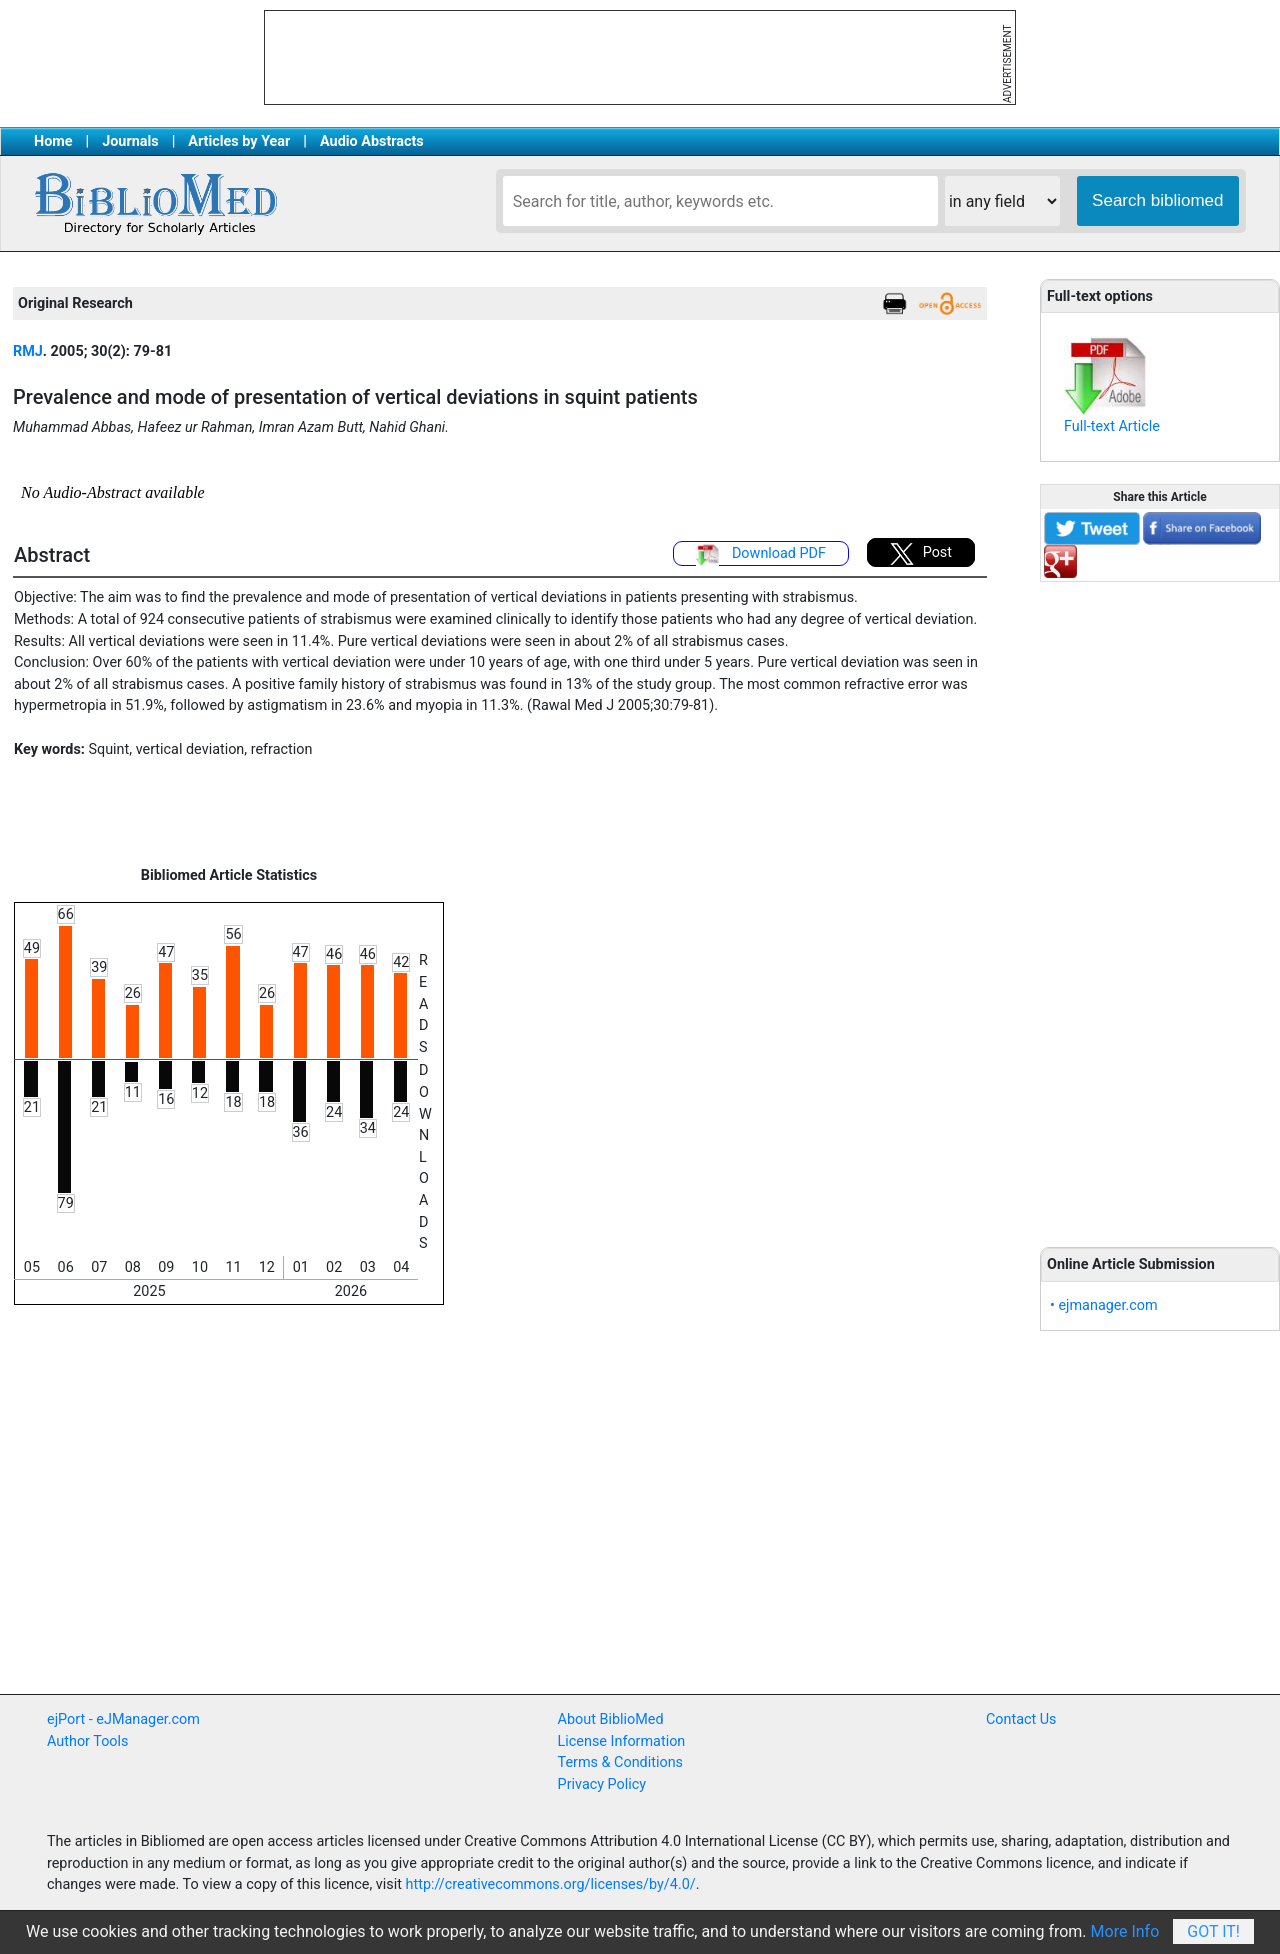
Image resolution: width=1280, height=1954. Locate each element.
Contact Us (1021, 1719)
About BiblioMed (611, 1719)
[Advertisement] (1160, 903)
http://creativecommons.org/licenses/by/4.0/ (551, 1884)
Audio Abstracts (372, 141)
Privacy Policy (602, 1784)
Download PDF (761, 555)
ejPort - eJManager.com (123, 1719)
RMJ (28, 351)
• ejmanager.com (1104, 1305)
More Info (1125, 1931)
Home (53, 141)
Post (921, 554)
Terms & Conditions (620, 1762)
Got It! (1213, 1931)
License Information (622, 1741)
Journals (130, 141)
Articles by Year (239, 141)
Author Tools (87, 1741)
